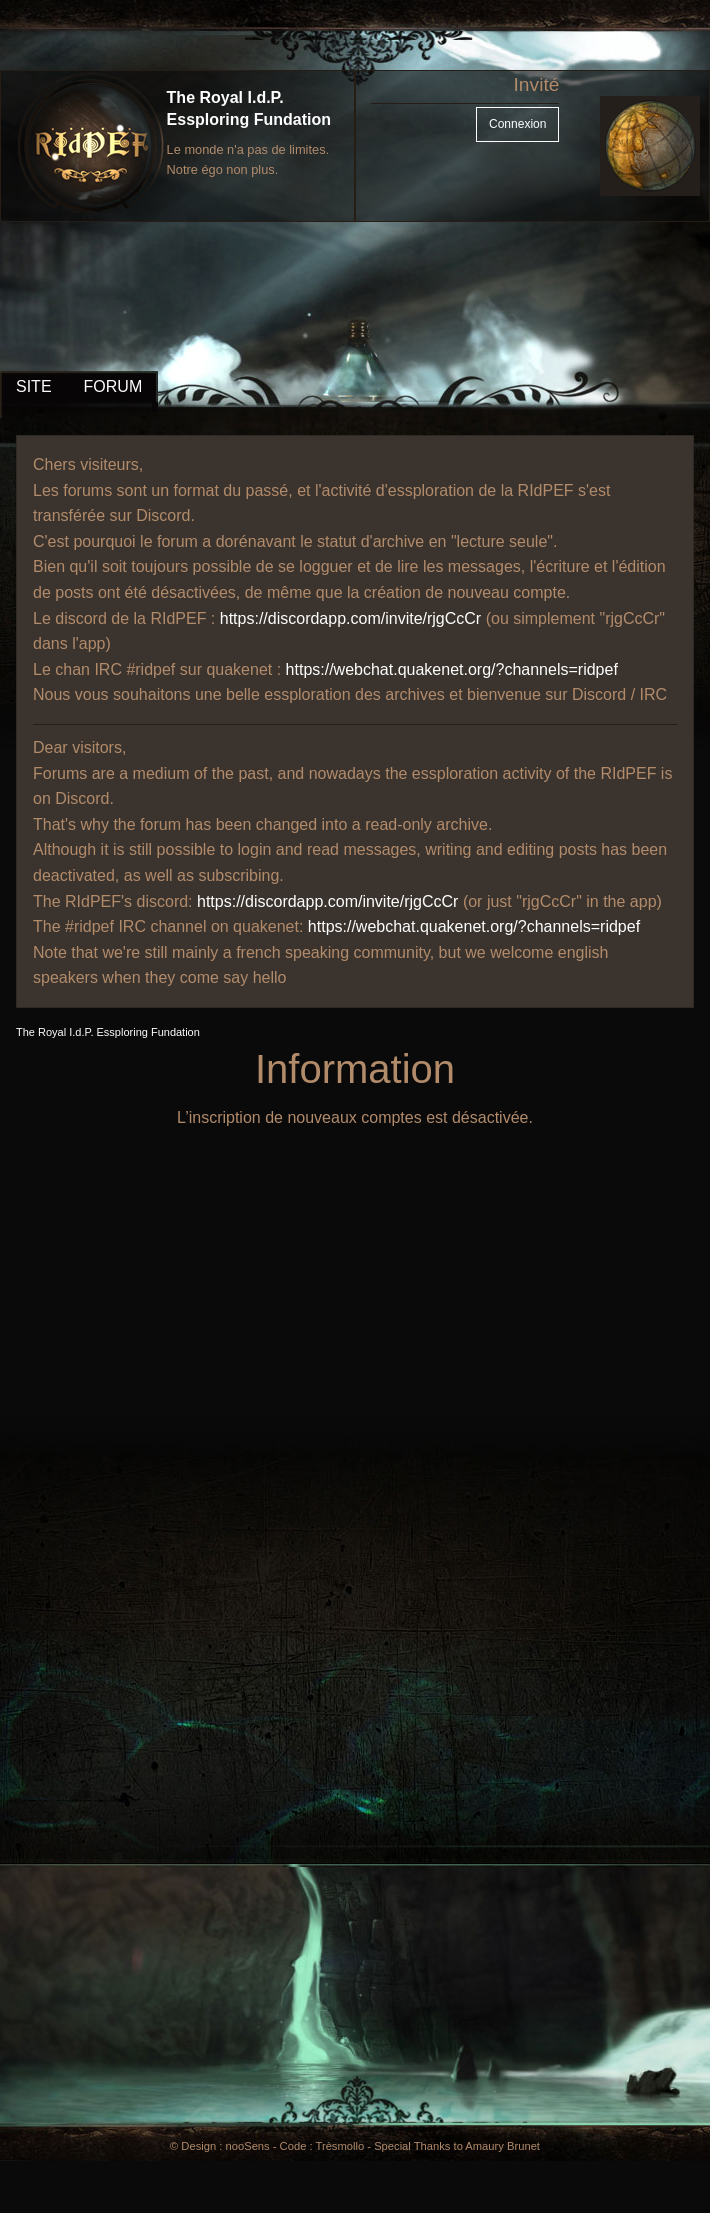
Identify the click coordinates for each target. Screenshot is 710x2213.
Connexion (517, 124)
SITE (34, 386)
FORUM (113, 386)
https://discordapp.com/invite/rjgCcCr (350, 618)
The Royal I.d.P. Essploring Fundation (108, 1032)
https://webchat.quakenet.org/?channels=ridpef (452, 669)
